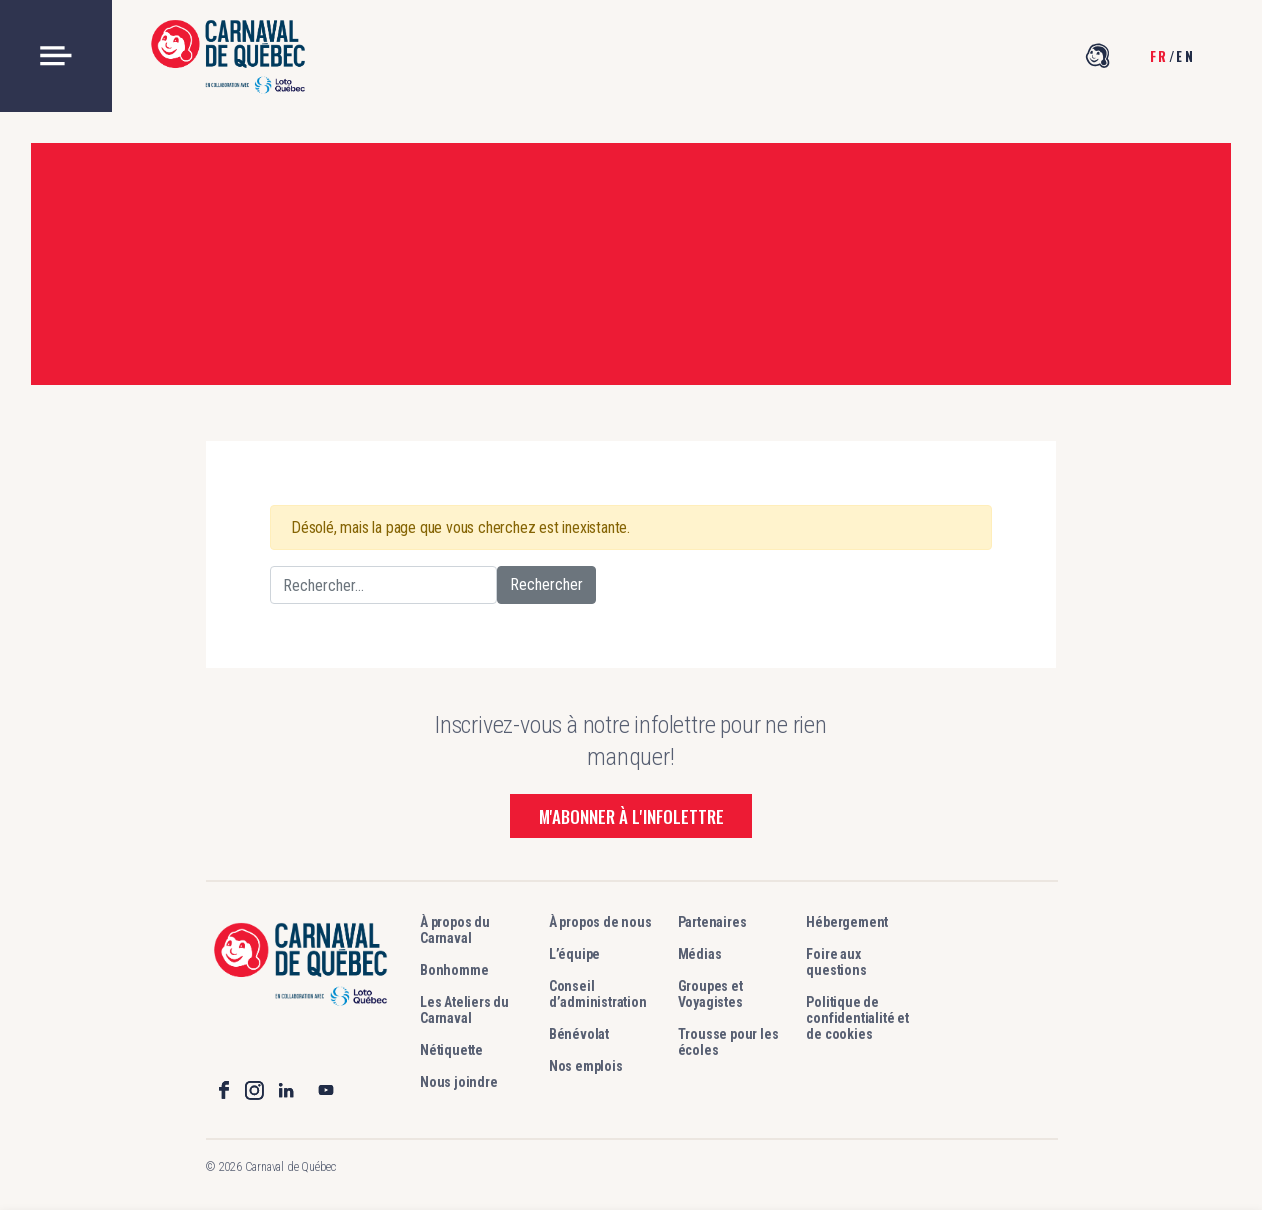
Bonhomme (454, 970)
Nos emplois (586, 1066)
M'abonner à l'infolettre (631, 816)
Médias (700, 954)
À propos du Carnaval (455, 930)
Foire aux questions (836, 962)
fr (1159, 56)
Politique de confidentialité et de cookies (857, 1018)
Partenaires (712, 922)
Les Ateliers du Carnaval (464, 1010)
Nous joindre (459, 1082)
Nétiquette (451, 1050)
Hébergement (847, 922)
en (1185, 56)
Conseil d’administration (598, 994)
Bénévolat (579, 1034)
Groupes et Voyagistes (710, 994)
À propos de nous (600, 922)
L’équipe (574, 954)
